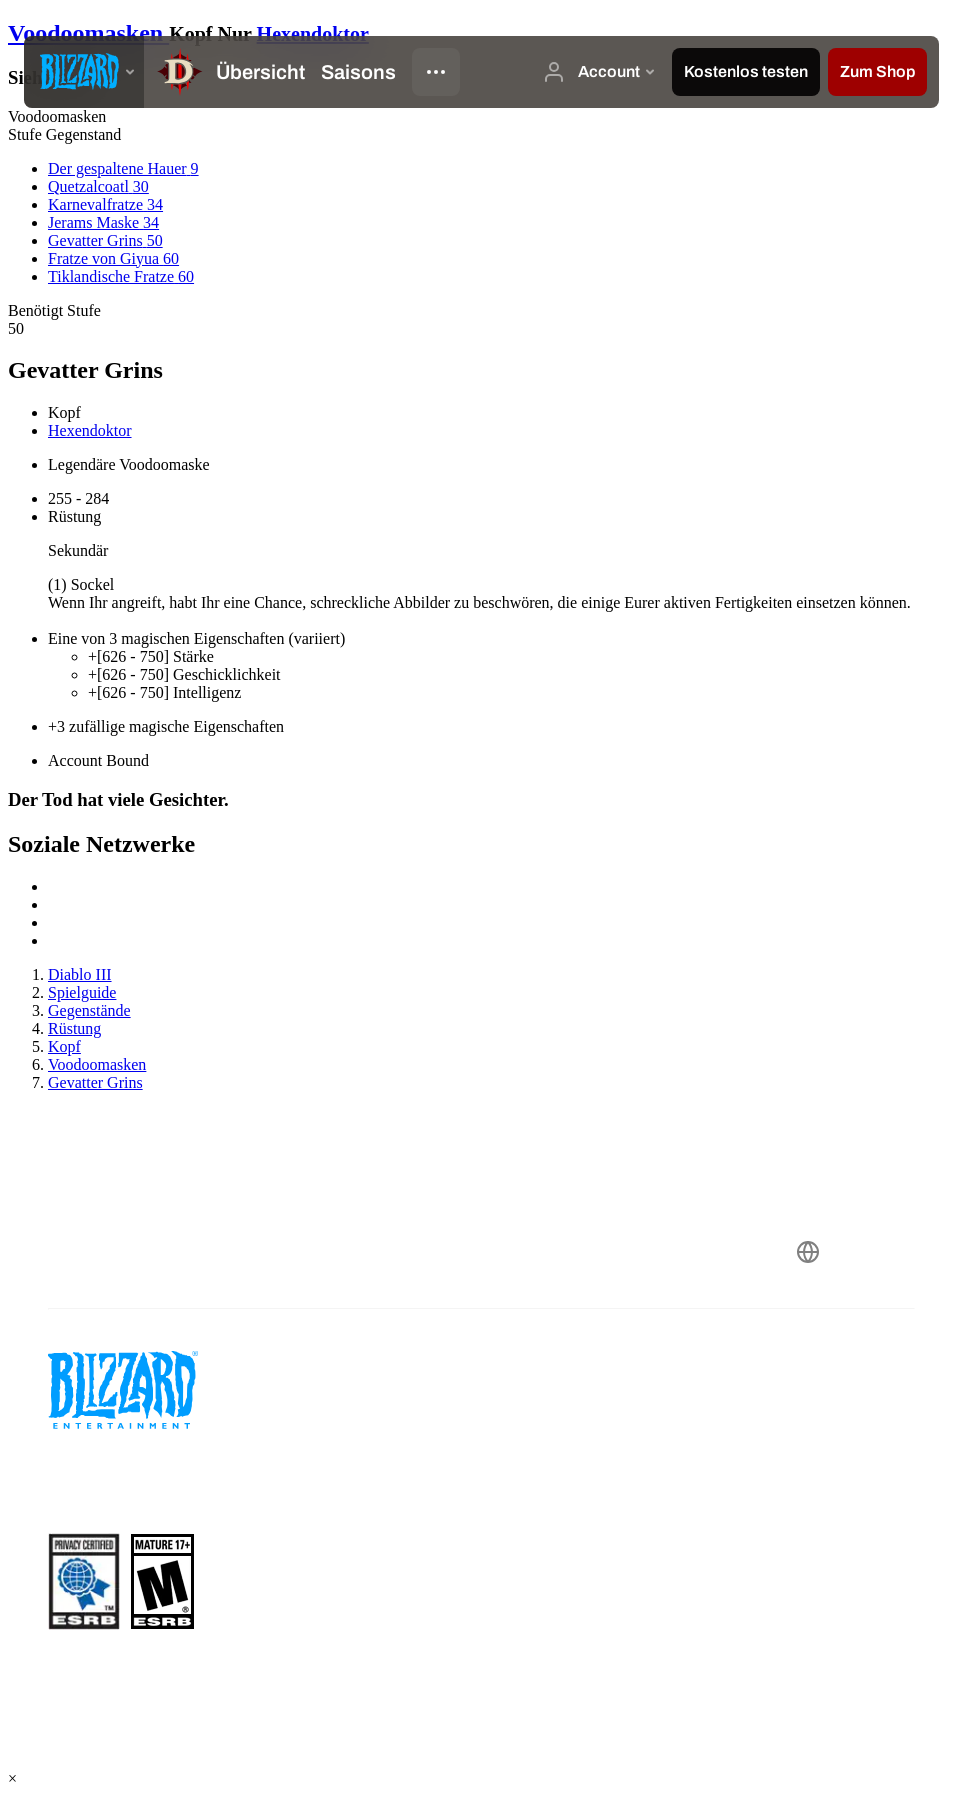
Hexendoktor (313, 34)
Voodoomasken (88, 33)
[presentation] (84, 72)
